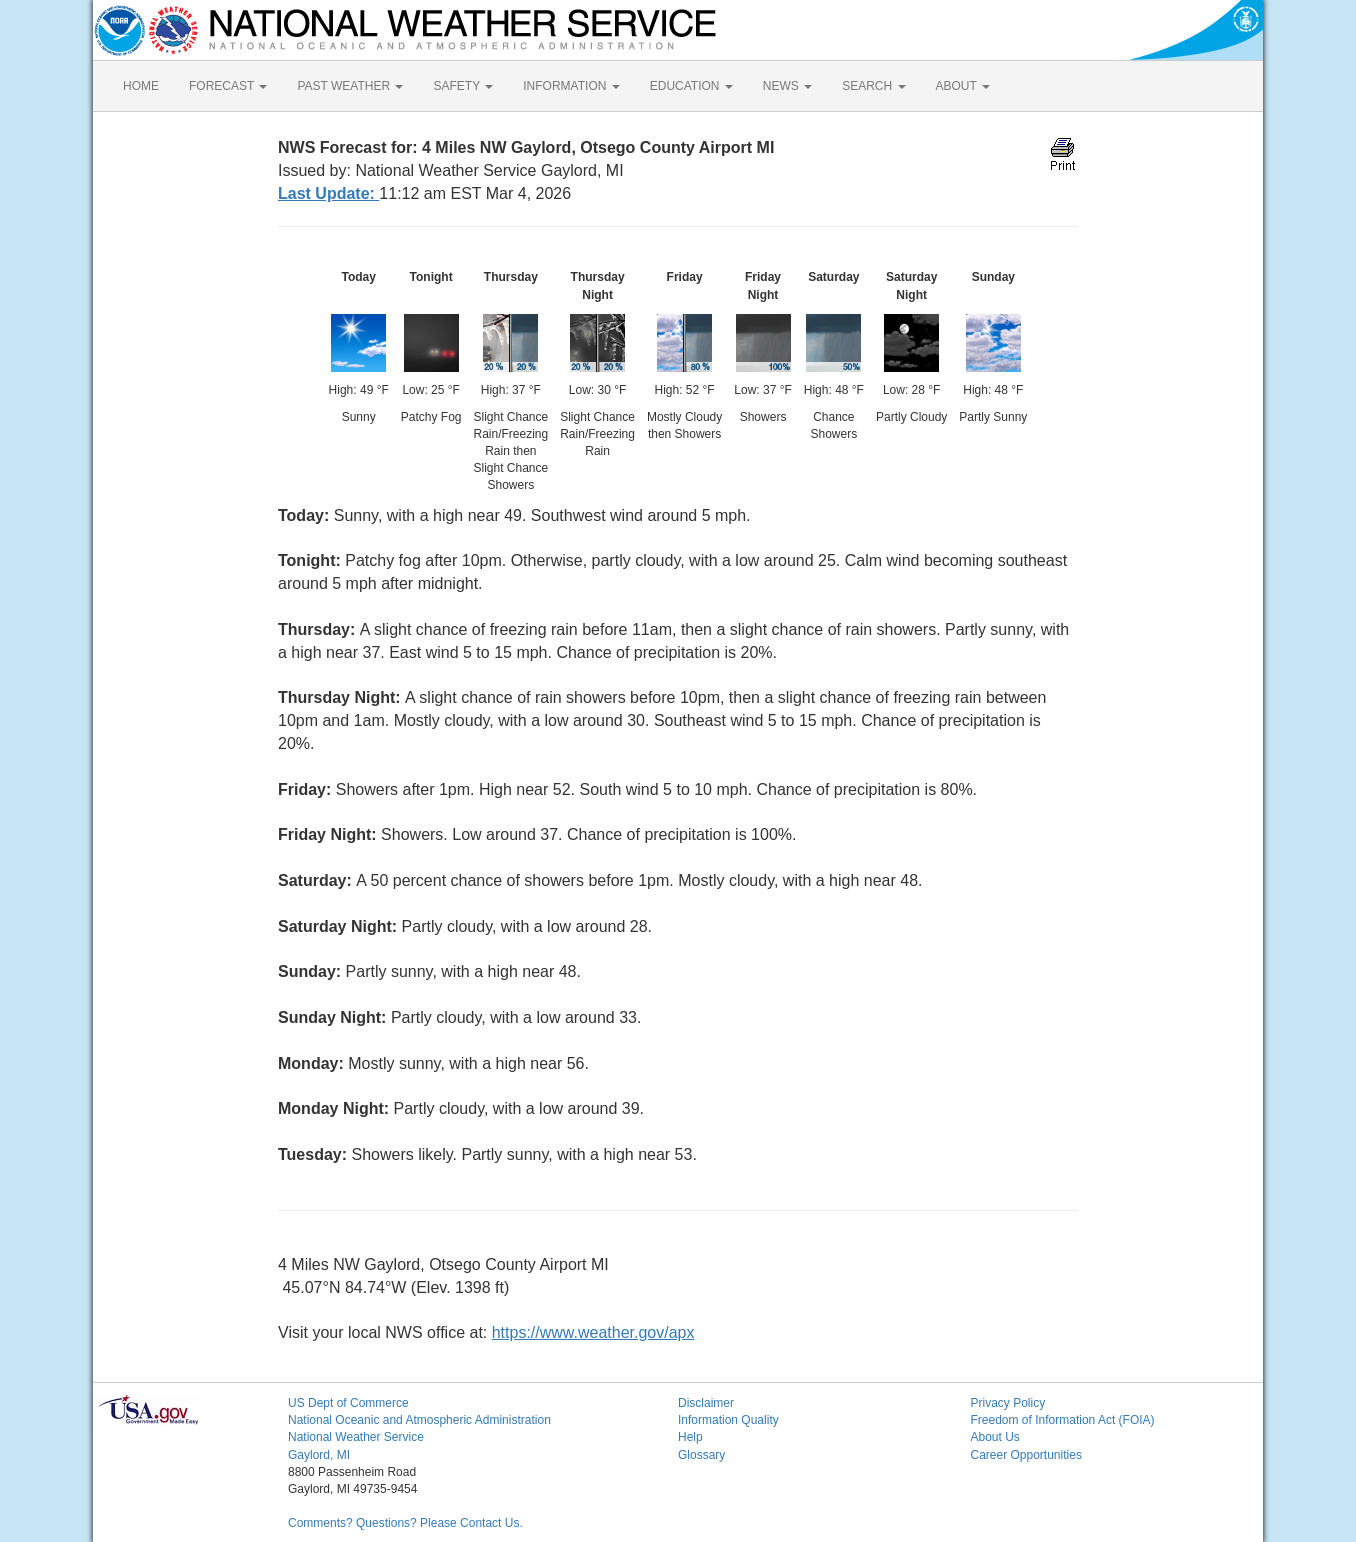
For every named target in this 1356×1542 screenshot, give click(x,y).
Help (690, 1437)
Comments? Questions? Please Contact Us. (405, 1523)
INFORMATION (571, 86)
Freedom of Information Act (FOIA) (1063, 1420)
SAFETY (463, 86)
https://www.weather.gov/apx (593, 1332)
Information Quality (728, 1420)
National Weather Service (356, 1437)
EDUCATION (691, 86)
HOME (141, 86)
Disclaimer (706, 1403)
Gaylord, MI (319, 1455)
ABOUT (963, 86)
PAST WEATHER (350, 86)
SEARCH (873, 86)
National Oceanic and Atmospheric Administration (419, 1420)
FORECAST (228, 86)
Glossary (701, 1455)
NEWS (787, 86)
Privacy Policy (1008, 1403)
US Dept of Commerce (348, 1403)
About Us (995, 1437)
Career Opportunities (1026, 1455)
